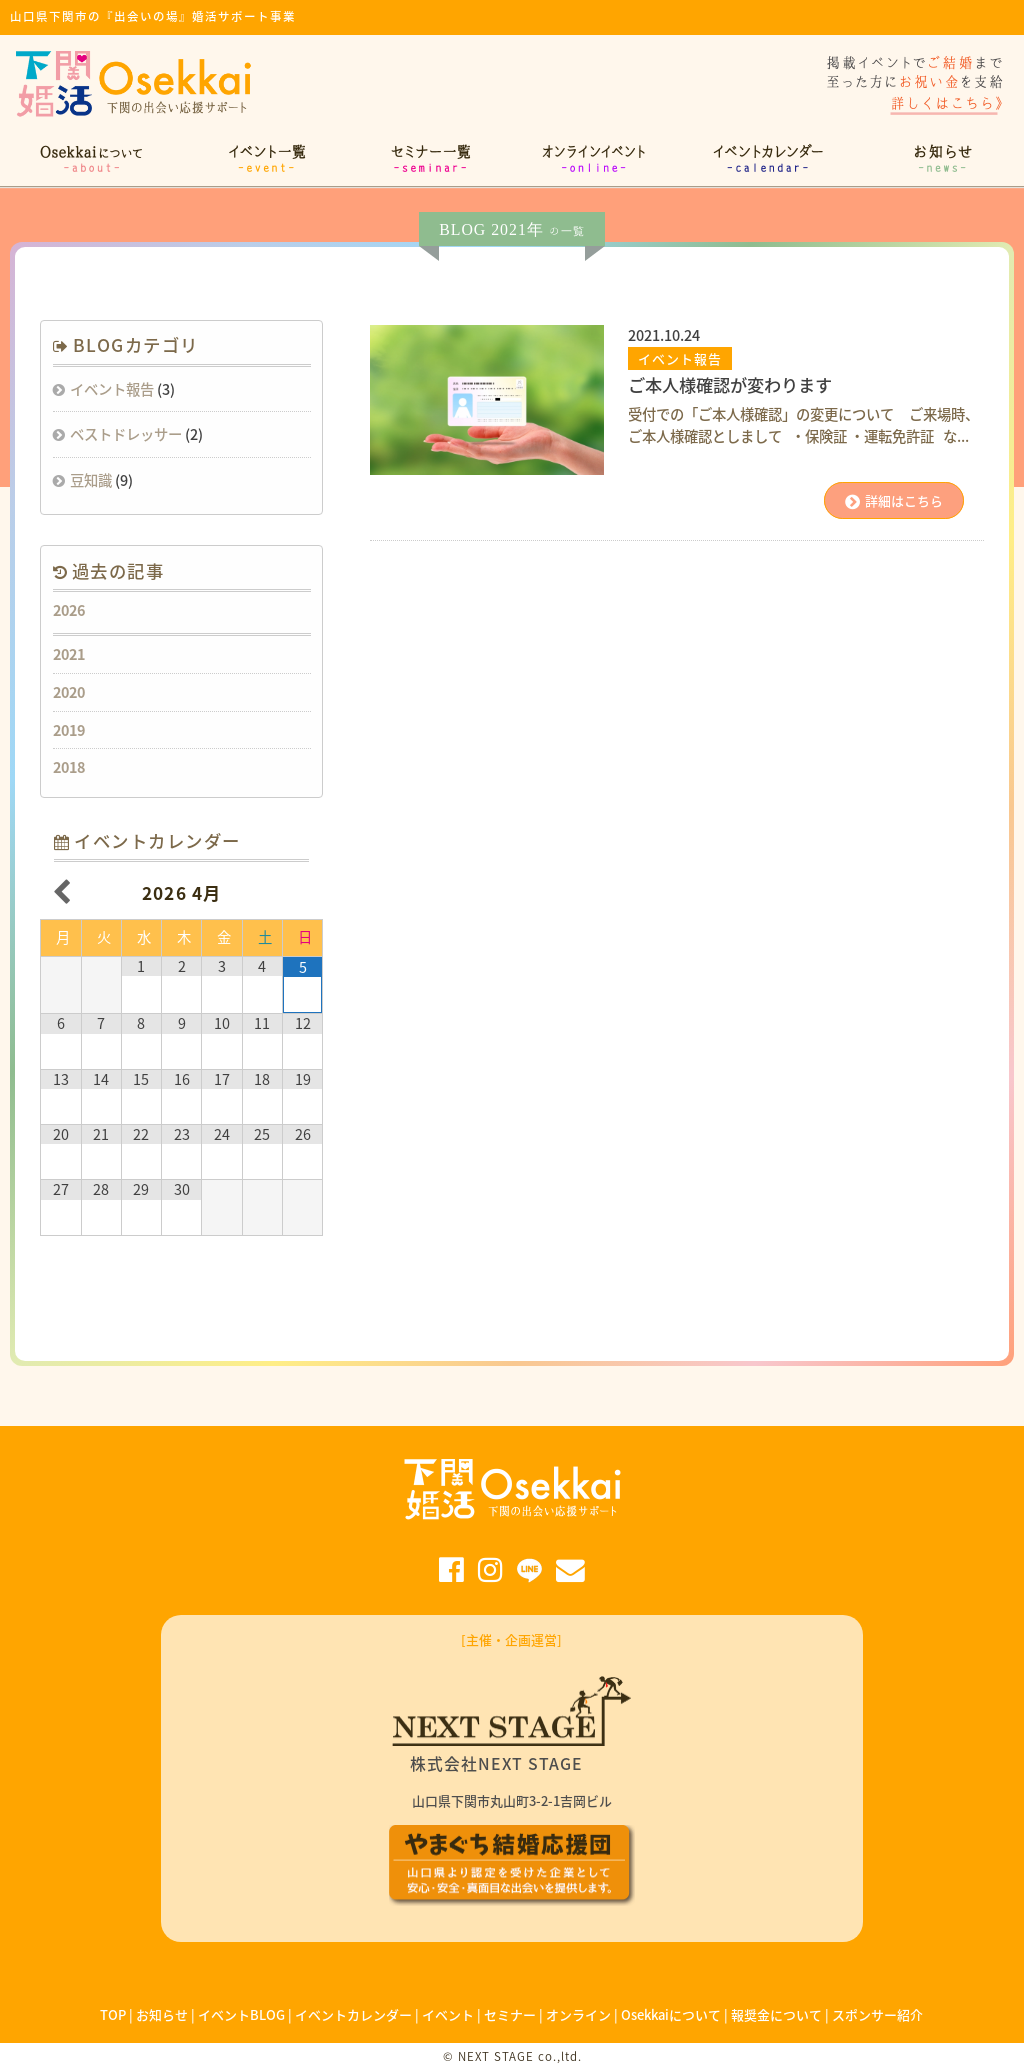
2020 (69, 692)
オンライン (578, 2014)
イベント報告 (112, 389)
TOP (113, 2014)
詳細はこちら (894, 500)
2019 (69, 730)
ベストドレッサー (126, 434)
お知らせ (162, 2014)
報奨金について (776, 2014)
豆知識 (91, 480)
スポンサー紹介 (877, 2014)
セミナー (510, 2014)
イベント (448, 2014)
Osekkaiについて (671, 2014)
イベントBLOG (241, 2014)
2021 (69, 654)
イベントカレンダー (353, 2014)
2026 (69, 610)
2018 (69, 767)
